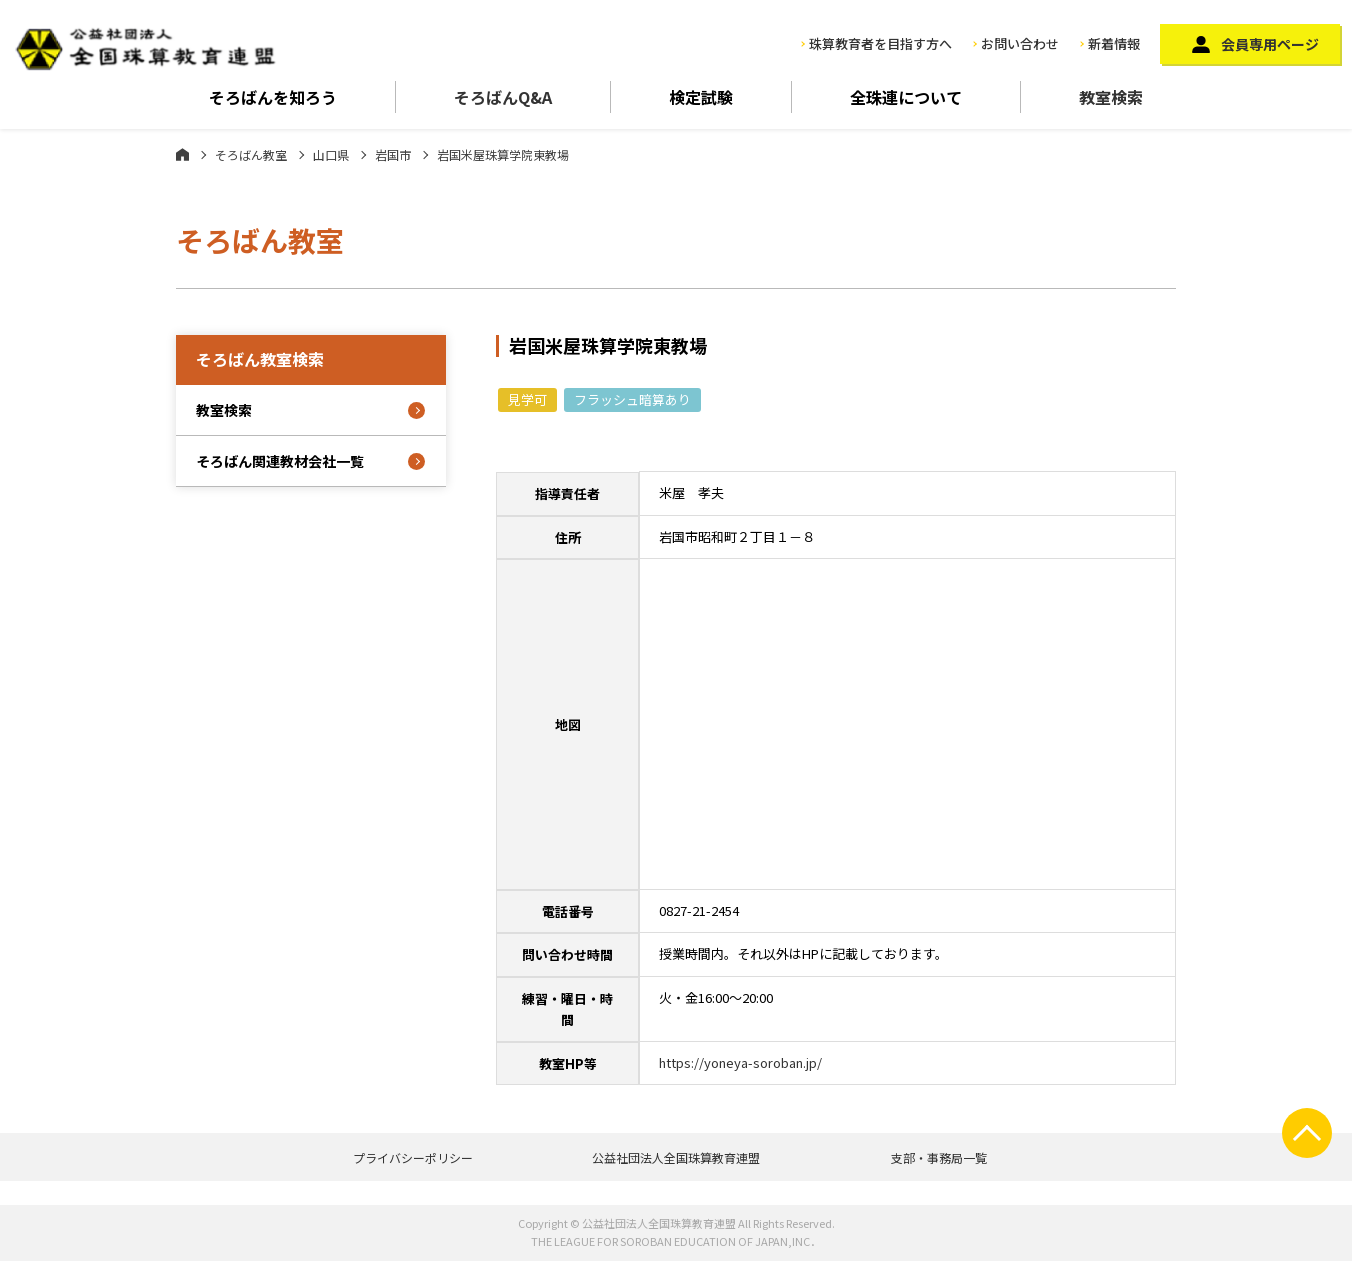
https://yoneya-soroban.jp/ (740, 1062)
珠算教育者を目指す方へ (880, 43)
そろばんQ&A (503, 97)
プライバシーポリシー (413, 1157)
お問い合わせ (1020, 43)
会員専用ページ (1270, 44)
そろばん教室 (251, 154)
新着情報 (1114, 43)
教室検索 (1111, 97)
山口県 (331, 154)
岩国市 (393, 154)
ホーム (182, 154)
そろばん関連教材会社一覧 (280, 461)
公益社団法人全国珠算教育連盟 (676, 1157)
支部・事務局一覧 (939, 1157)
